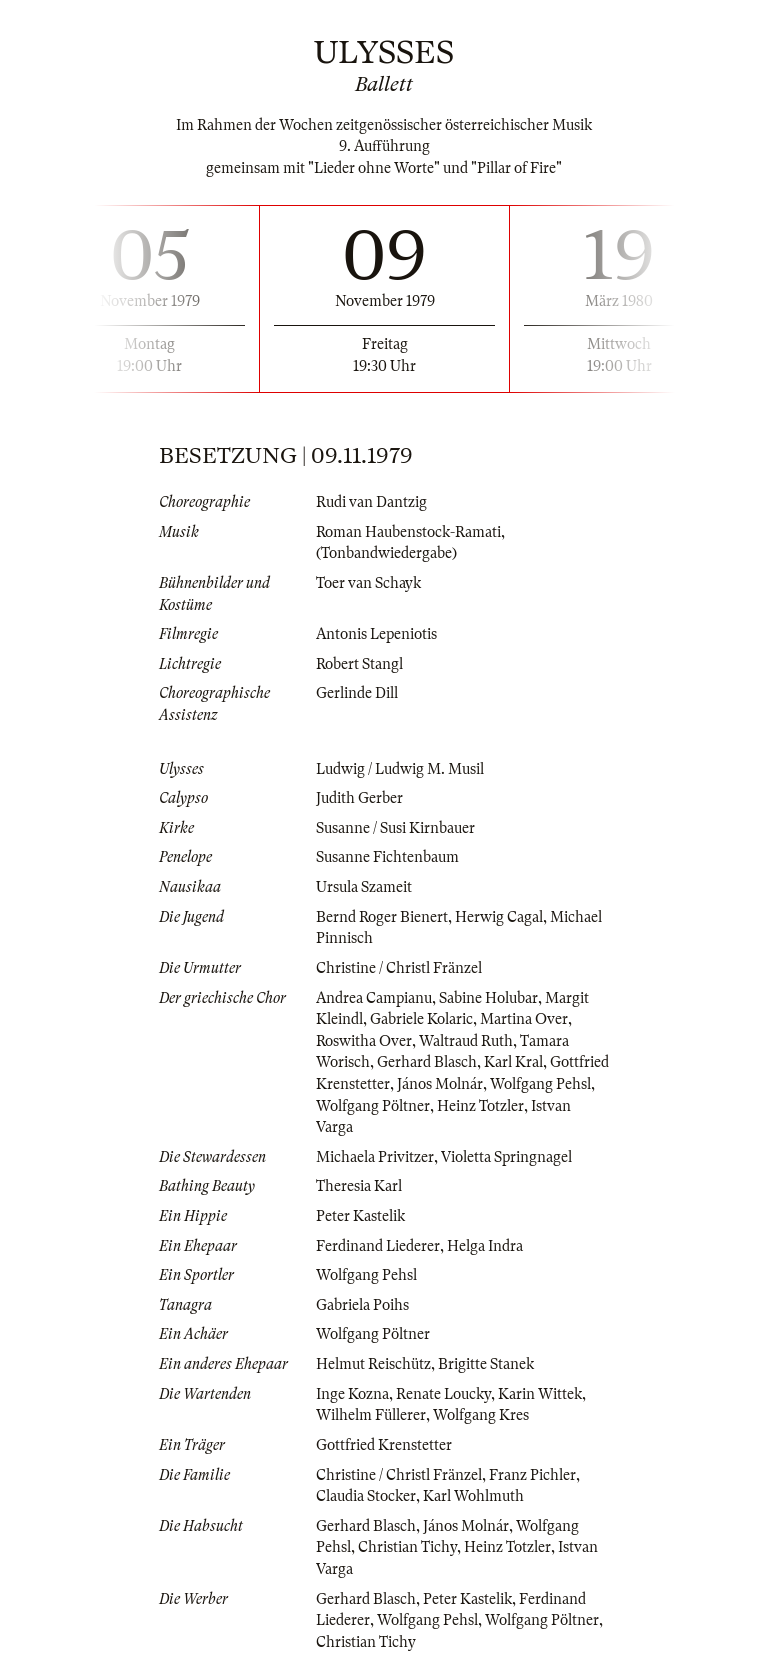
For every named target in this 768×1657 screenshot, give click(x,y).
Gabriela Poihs (362, 1305)
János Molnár (440, 1084)
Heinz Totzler (480, 1106)
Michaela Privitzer (375, 1157)
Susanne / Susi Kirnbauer (395, 828)
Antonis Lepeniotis (376, 634)
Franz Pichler (532, 1475)
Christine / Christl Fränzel (399, 968)
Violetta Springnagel (506, 1157)
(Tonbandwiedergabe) (386, 553)
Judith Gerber (359, 798)
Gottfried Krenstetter (384, 1445)
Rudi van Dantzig (371, 502)
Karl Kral (513, 1062)
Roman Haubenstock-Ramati (408, 532)
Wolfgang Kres (481, 1415)
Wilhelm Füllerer (371, 1415)
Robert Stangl (359, 664)
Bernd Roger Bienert (382, 917)
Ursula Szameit (364, 887)
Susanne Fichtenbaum (387, 857)
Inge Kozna (352, 1394)
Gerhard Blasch (427, 1062)
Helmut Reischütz (373, 1364)
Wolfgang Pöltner (373, 1106)
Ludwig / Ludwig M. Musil (400, 769)
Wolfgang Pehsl (540, 1084)
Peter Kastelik (360, 1216)
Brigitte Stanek (486, 1364)
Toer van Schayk (368, 583)
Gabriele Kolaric (421, 1019)
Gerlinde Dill (357, 693)
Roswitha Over (364, 1041)
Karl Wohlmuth (473, 1496)
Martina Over (524, 1019)
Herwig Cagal (499, 917)
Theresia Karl (359, 1186)
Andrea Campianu (374, 998)
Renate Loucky (443, 1394)
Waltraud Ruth (466, 1041)
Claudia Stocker (366, 1496)
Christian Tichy (407, 1547)
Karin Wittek (540, 1394)
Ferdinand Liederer (378, 1246)
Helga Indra (485, 1246)
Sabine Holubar (488, 998)
